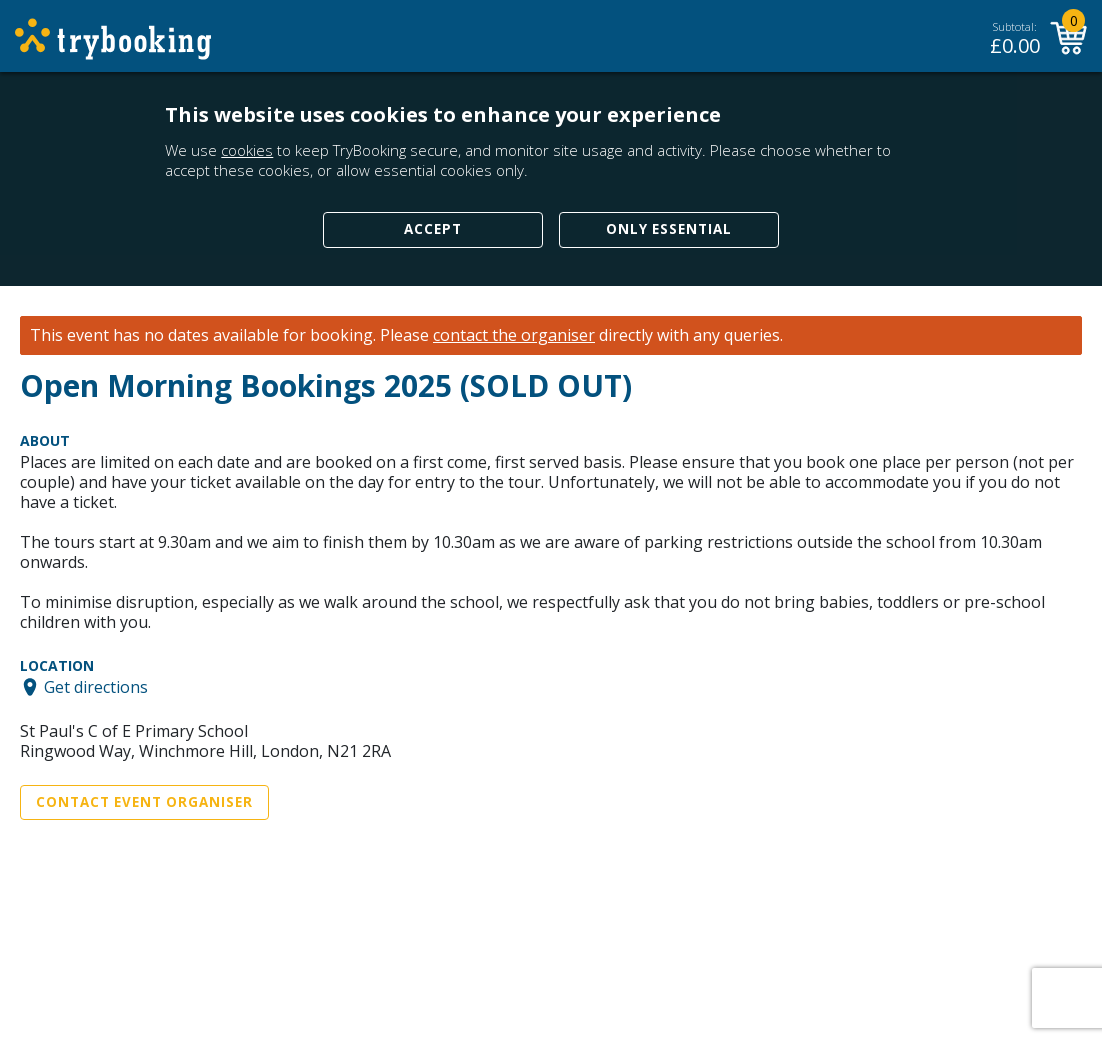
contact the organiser (514, 335)
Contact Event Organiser (144, 802)
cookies (247, 150)
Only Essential (669, 229)
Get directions (96, 687)
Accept (433, 229)
